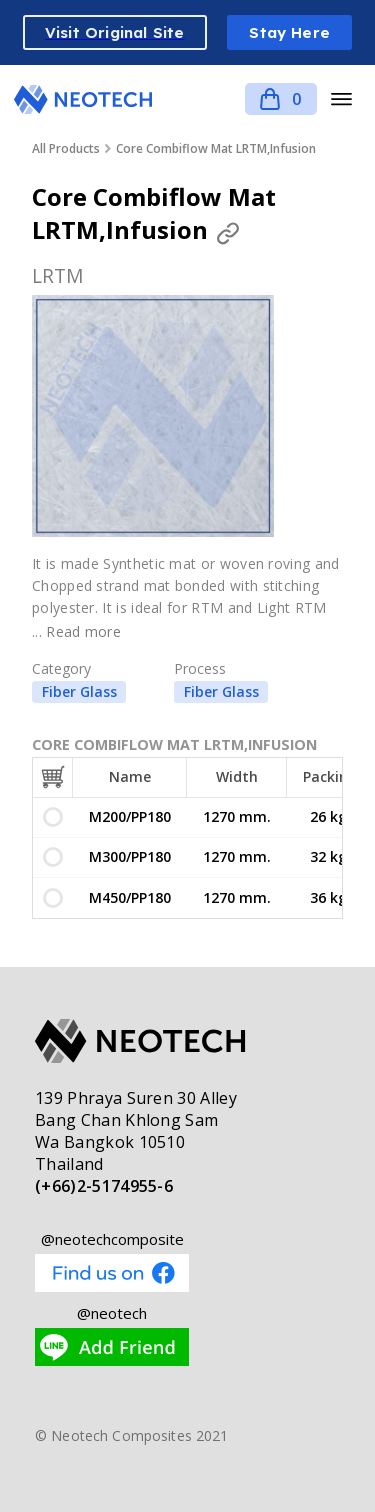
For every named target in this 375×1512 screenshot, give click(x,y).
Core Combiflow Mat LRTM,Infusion (216, 148)
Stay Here (289, 32)
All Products (66, 148)
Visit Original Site (115, 32)
